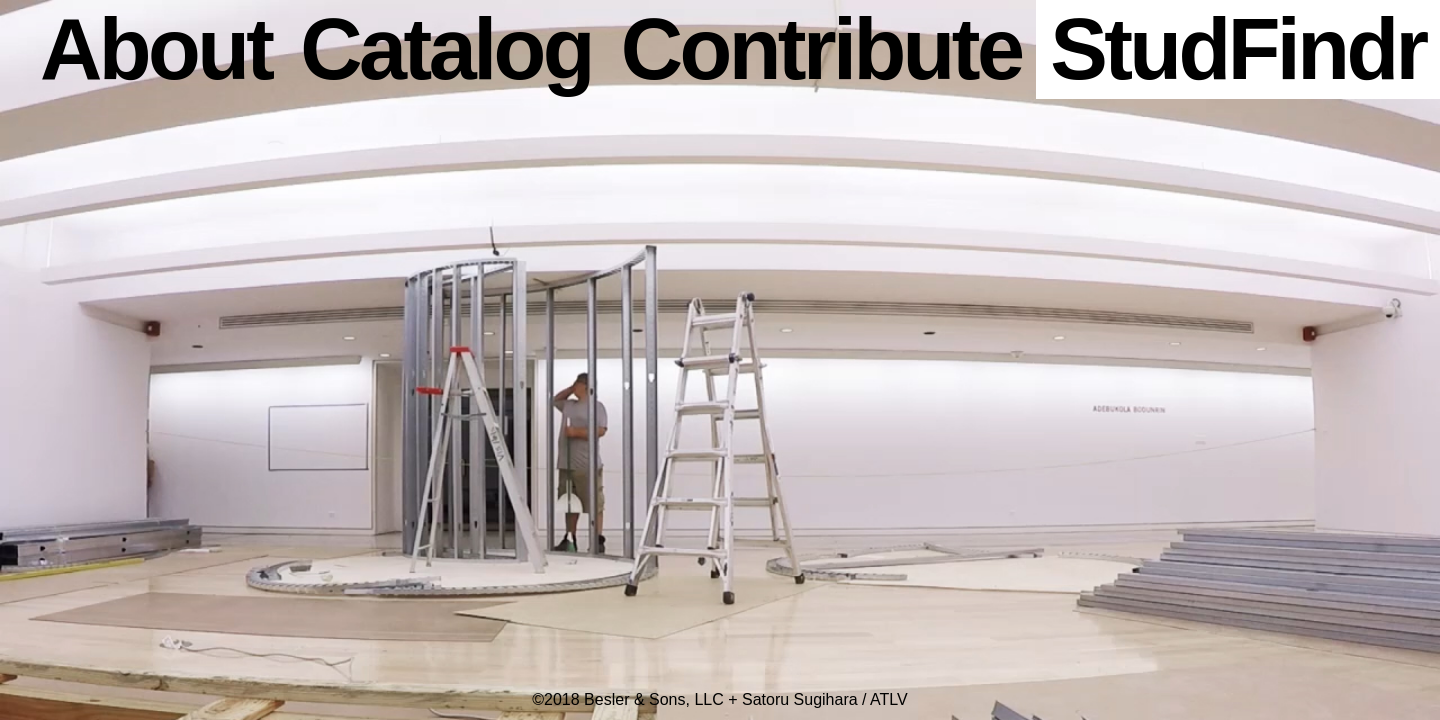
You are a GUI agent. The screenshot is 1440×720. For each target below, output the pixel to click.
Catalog (446, 49)
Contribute (821, 49)
